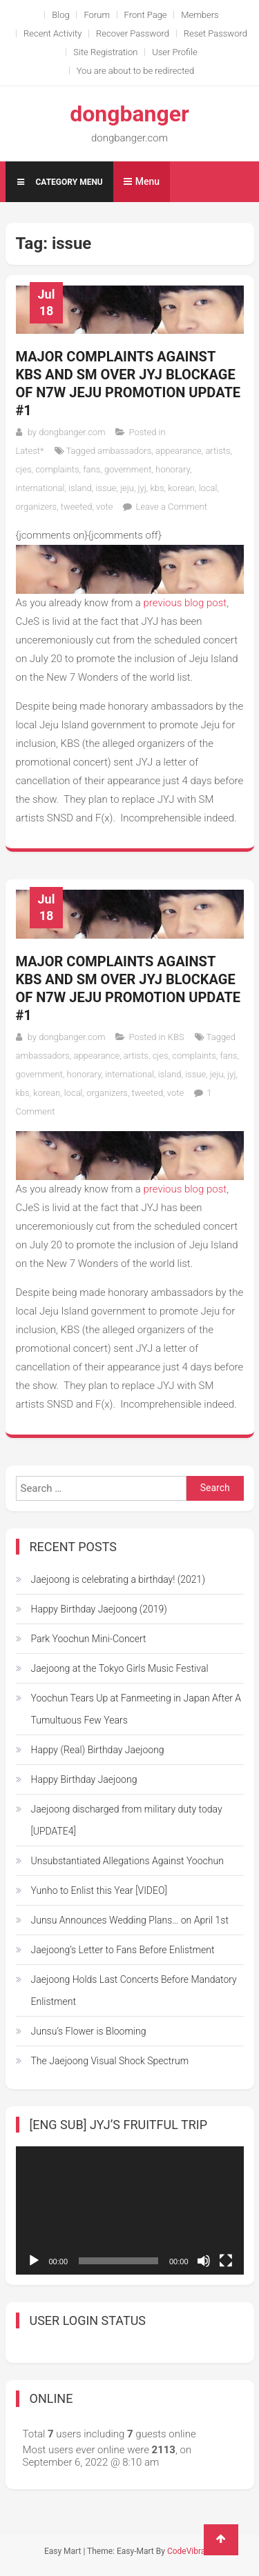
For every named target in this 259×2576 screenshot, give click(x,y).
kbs (157, 488)
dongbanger (129, 114)
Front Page (145, 15)
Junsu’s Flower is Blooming (88, 2031)
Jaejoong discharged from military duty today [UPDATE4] (126, 1820)
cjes (24, 469)
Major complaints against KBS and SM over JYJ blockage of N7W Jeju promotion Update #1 (128, 383)
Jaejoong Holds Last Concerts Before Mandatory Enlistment (134, 1990)
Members (199, 15)
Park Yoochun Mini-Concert (88, 1638)
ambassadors (124, 451)
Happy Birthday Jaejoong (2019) (99, 1609)
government (127, 469)
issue (105, 488)
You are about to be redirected (136, 71)
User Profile (175, 52)
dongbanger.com (72, 432)
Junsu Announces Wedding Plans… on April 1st (130, 1920)
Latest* (30, 451)
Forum (97, 15)
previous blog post (184, 603)
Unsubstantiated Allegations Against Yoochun (127, 1860)
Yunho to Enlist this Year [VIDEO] (99, 1890)
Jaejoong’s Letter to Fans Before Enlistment (123, 1949)
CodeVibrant (190, 2551)
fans (91, 469)
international (40, 488)
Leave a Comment (171, 506)
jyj (142, 488)
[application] (130, 2210)
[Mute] (204, 2261)
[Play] (34, 2261)
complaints (57, 469)
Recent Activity (52, 33)
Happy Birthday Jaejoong (84, 1779)
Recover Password (132, 33)
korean (181, 488)
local (208, 488)
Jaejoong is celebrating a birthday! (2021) (118, 1579)
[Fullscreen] (226, 2261)
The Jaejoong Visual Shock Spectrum (110, 2060)
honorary (172, 469)
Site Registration (105, 52)
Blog (60, 15)
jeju (127, 488)
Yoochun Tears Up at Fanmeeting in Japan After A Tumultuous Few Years (136, 1709)
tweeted (77, 506)
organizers (36, 506)
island (80, 488)
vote (104, 506)
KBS (176, 1037)
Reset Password (215, 33)
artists (217, 451)
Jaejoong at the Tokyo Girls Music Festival (120, 1668)
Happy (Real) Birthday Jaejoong (97, 1749)
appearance (178, 451)
